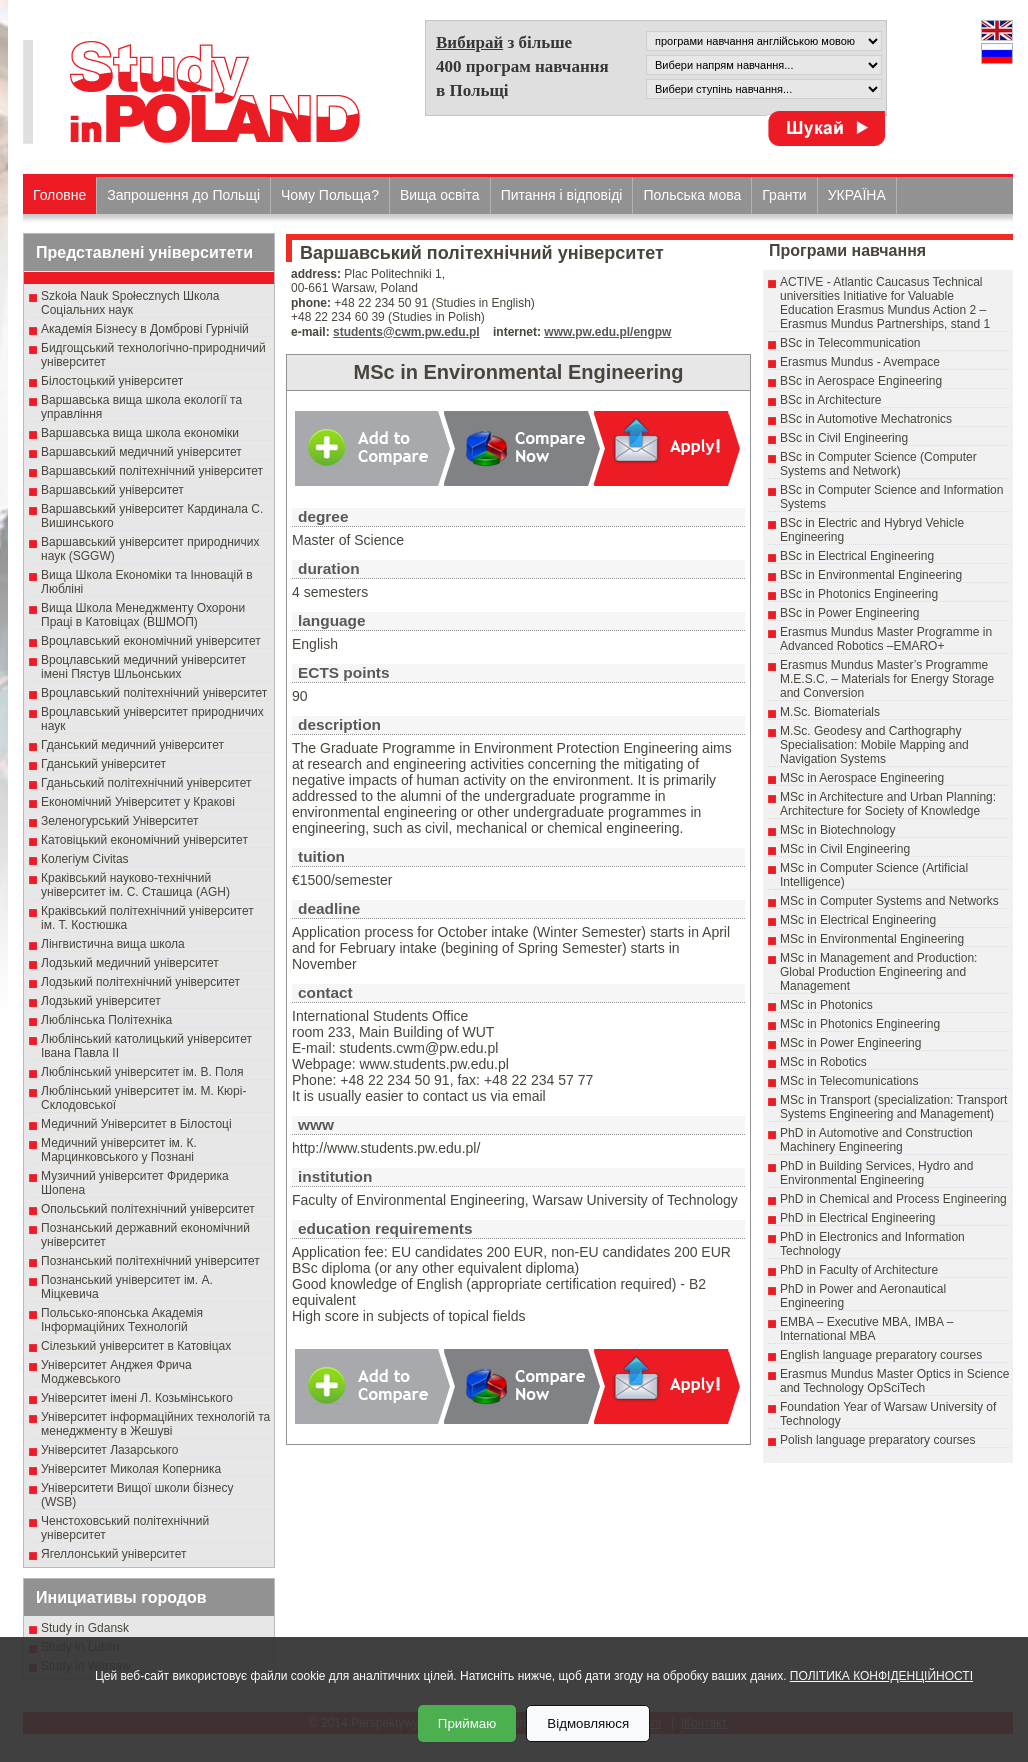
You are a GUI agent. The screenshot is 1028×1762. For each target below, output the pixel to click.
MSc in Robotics (823, 1062)
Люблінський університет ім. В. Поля (142, 1072)
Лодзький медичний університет (130, 963)
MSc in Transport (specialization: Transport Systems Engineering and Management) (893, 1107)
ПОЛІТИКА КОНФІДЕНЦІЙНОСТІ (881, 1676)
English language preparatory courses (881, 1355)
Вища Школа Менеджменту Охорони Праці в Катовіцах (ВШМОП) (143, 615)
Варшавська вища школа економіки (140, 433)
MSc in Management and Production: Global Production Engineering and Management (878, 972)
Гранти (784, 195)
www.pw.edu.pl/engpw (607, 332)
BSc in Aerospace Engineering (861, 381)
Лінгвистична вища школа (113, 944)
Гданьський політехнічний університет (146, 783)
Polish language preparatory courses (877, 1440)
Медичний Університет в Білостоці (136, 1124)
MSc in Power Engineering (850, 1043)
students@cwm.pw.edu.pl (406, 332)
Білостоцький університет (112, 381)
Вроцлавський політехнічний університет (154, 693)
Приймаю (467, 1723)
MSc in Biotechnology (837, 830)
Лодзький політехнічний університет (140, 982)
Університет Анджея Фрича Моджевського (116, 1372)
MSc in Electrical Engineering (858, 920)
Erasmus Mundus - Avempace (860, 362)
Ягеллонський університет (113, 1554)
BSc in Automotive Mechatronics (866, 419)
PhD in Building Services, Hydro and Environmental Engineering (876, 1173)
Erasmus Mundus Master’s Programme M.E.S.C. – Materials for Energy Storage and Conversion (887, 679)
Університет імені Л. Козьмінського (137, 1398)
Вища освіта (440, 195)
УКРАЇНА (857, 195)
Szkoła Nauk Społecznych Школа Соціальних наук (130, 303)
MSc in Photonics (826, 1005)
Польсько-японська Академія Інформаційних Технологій (122, 1320)
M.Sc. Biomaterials (830, 712)
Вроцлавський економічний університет (151, 641)
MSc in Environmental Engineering (872, 939)
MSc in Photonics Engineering (860, 1024)
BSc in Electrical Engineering (857, 556)
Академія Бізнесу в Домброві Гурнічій (145, 329)
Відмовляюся (588, 1723)
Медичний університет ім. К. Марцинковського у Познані (119, 1150)
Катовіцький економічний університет (144, 840)
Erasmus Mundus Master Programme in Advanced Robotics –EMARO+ (886, 639)
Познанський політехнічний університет (150, 1261)
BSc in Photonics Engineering (859, 594)
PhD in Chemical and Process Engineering (893, 1199)
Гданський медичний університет (132, 745)
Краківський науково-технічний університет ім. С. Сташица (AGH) (135, 885)
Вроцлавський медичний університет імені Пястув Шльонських (143, 667)
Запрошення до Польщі (183, 195)
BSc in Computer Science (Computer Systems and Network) (878, 464)
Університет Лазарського (110, 1450)
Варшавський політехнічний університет (152, 471)
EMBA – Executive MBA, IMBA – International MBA (866, 1329)
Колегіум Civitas (85, 859)
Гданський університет (103, 764)
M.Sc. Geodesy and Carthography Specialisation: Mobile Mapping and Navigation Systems (874, 745)
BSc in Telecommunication (850, 343)
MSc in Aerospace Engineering (862, 778)
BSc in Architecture (830, 400)
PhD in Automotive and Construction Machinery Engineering (876, 1140)
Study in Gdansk (85, 1628)
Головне (59, 195)
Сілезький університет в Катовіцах (136, 1346)
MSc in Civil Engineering (845, 849)
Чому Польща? (330, 195)
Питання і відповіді (562, 195)
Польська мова (692, 195)
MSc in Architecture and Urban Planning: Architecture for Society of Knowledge (888, 804)
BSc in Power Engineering (849, 613)
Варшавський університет (112, 490)
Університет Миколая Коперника (131, 1469)
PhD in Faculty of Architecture (859, 1270)
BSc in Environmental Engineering (871, 575)
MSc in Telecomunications (849, 1081)
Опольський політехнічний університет (148, 1209)
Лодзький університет (101, 1001)
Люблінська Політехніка (106, 1020)
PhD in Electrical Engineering (857, 1218)
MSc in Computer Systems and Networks (889, 901)
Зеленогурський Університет (119, 821)
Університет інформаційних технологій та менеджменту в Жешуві (155, 1424)
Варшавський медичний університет (141, 452)
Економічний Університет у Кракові (138, 802)
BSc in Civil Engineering (844, 438)
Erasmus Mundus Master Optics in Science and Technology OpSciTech (894, 1381)
